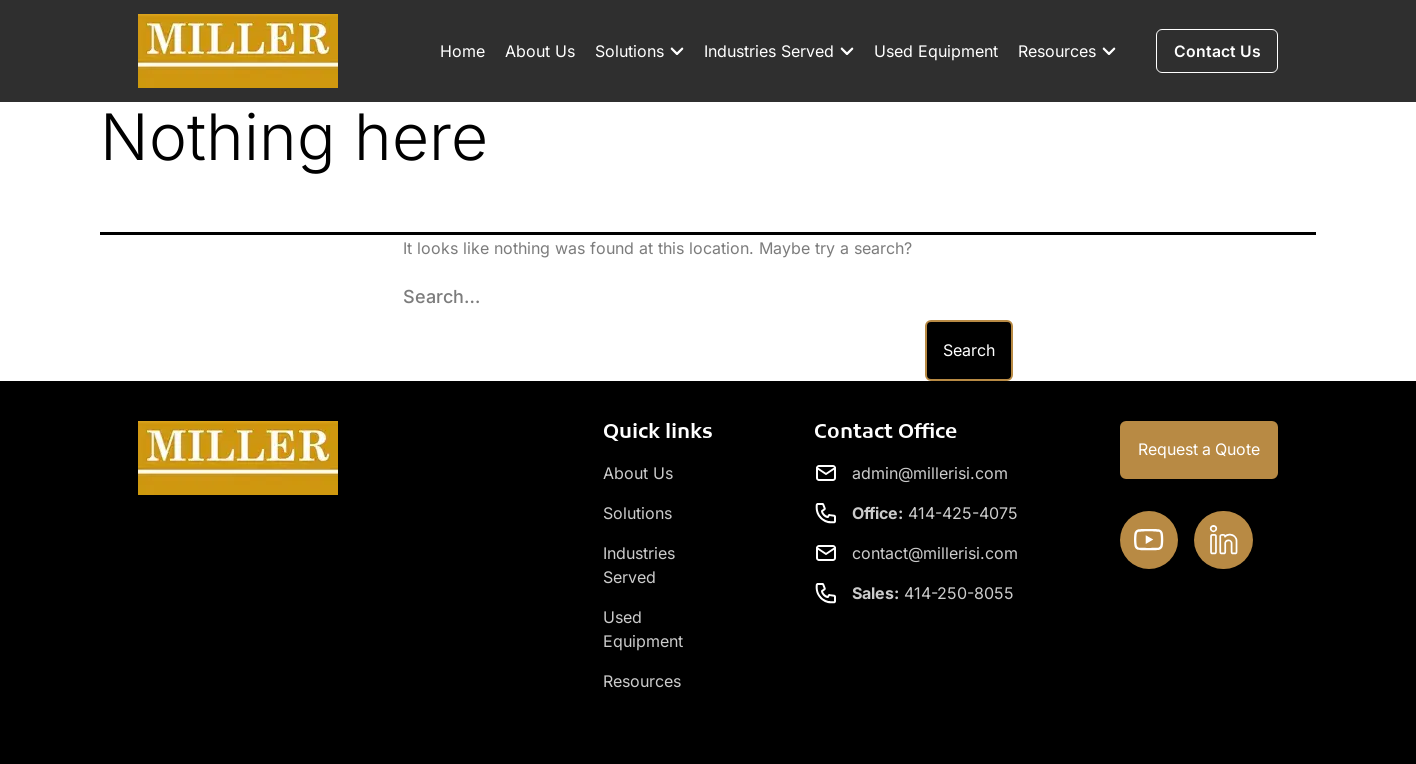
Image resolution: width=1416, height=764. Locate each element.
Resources (1064, 51)
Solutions (636, 51)
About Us (537, 51)
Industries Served (776, 51)
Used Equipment (933, 51)
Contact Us (1234, 730)
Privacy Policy (1116, 730)
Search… (441, 296)
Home (459, 51)
